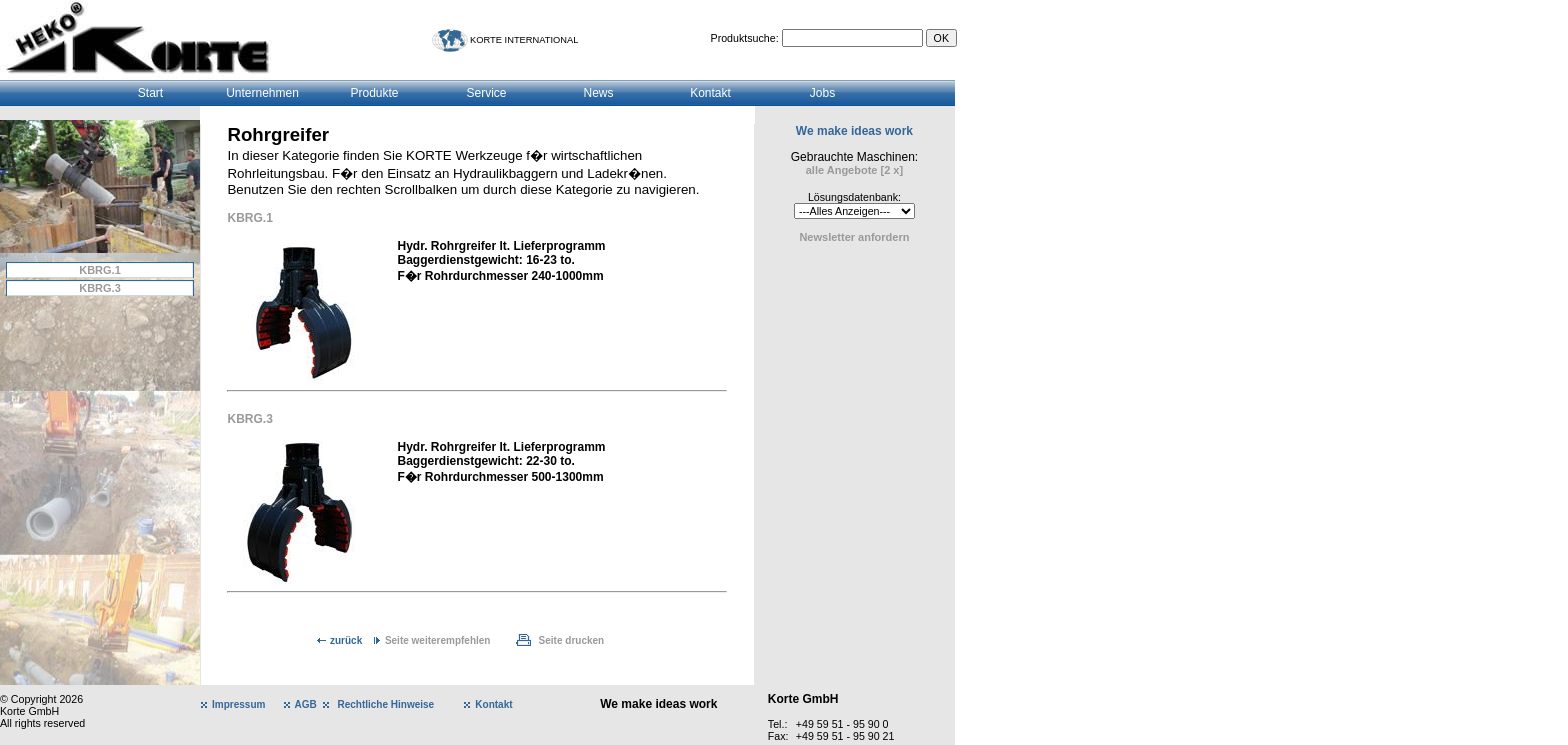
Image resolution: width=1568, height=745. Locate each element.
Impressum (238, 704)
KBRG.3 (100, 288)
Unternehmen (262, 93)
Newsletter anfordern (854, 237)
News (598, 93)
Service (486, 93)
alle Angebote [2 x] (854, 170)
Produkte (374, 93)
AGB (306, 704)
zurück (346, 640)
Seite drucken (572, 640)
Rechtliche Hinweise (385, 704)
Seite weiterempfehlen (438, 640)
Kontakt (710, 93)
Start (150, 93)
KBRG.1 (100, 270)
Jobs (822, 93)
